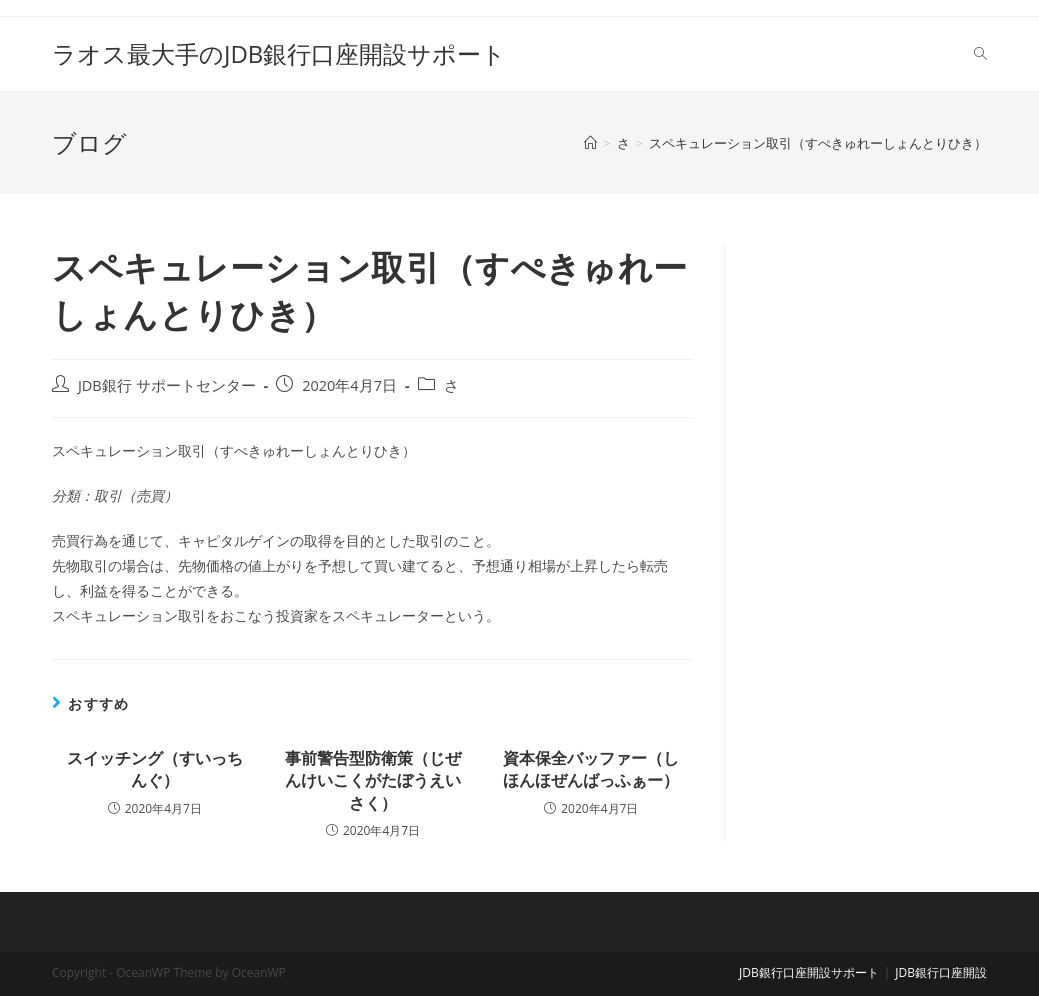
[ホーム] (590, 143)
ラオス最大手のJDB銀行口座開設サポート (279, 53)
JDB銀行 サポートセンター (167, 385)
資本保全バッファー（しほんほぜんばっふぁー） (591, 769)
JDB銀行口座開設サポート (809, 972)
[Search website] (980, 54)
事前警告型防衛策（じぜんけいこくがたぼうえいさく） (373, 780)
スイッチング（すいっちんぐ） (155, 769)
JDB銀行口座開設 (941, 972)
